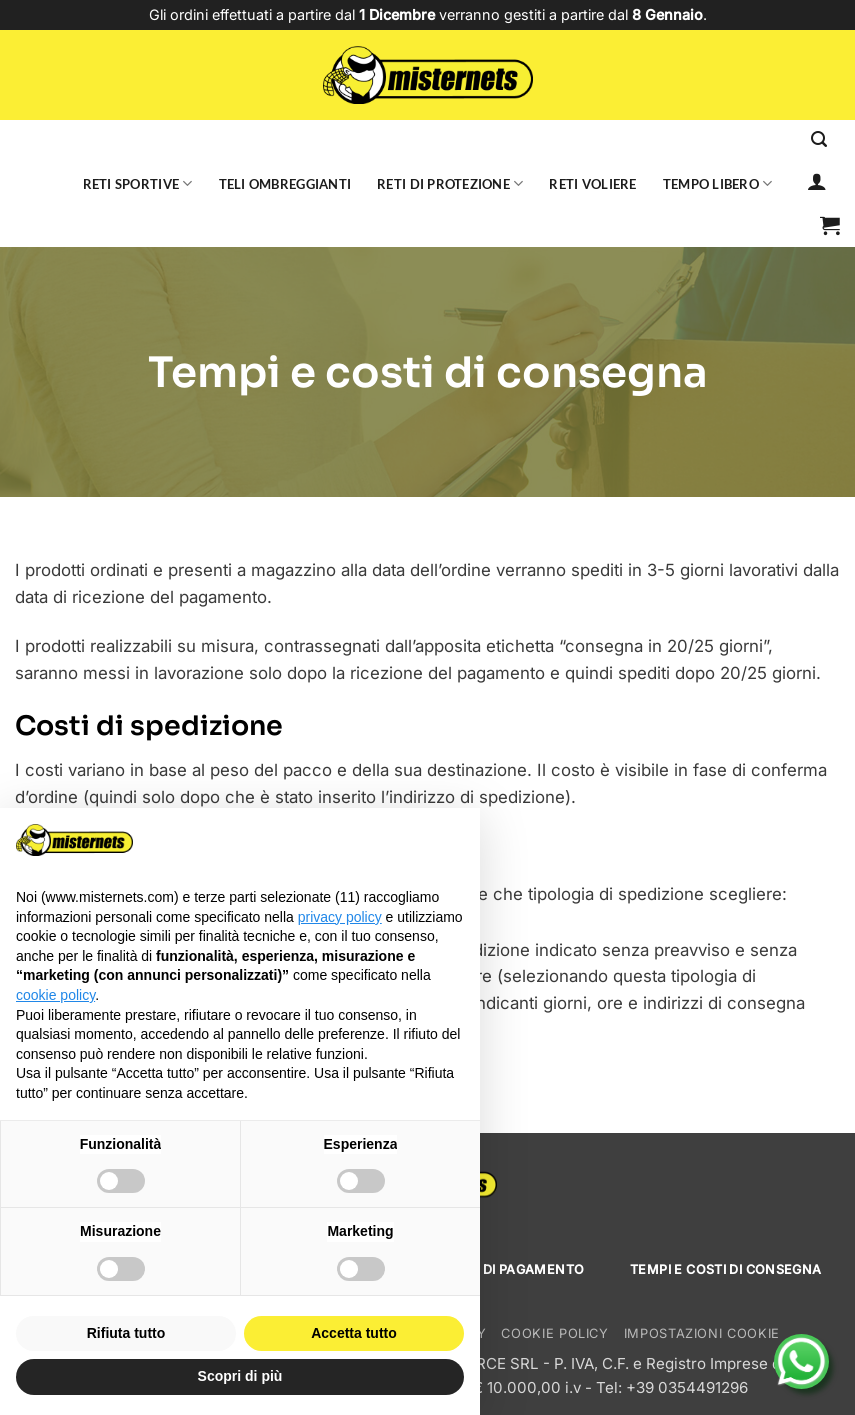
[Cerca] (819, 139)
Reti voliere (592, 184)
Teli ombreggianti (285, 184)
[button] (830, 225)
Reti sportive (138, 183)
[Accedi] (817, 181)
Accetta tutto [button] (354, 1333)
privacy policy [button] (340, 917)
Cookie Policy (554, 1333)
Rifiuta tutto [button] (126, 1333)
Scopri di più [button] (240, 1376)
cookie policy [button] (55, 995)
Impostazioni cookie (702, 1333)
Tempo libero (718, 183)
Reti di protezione (450, 183)
